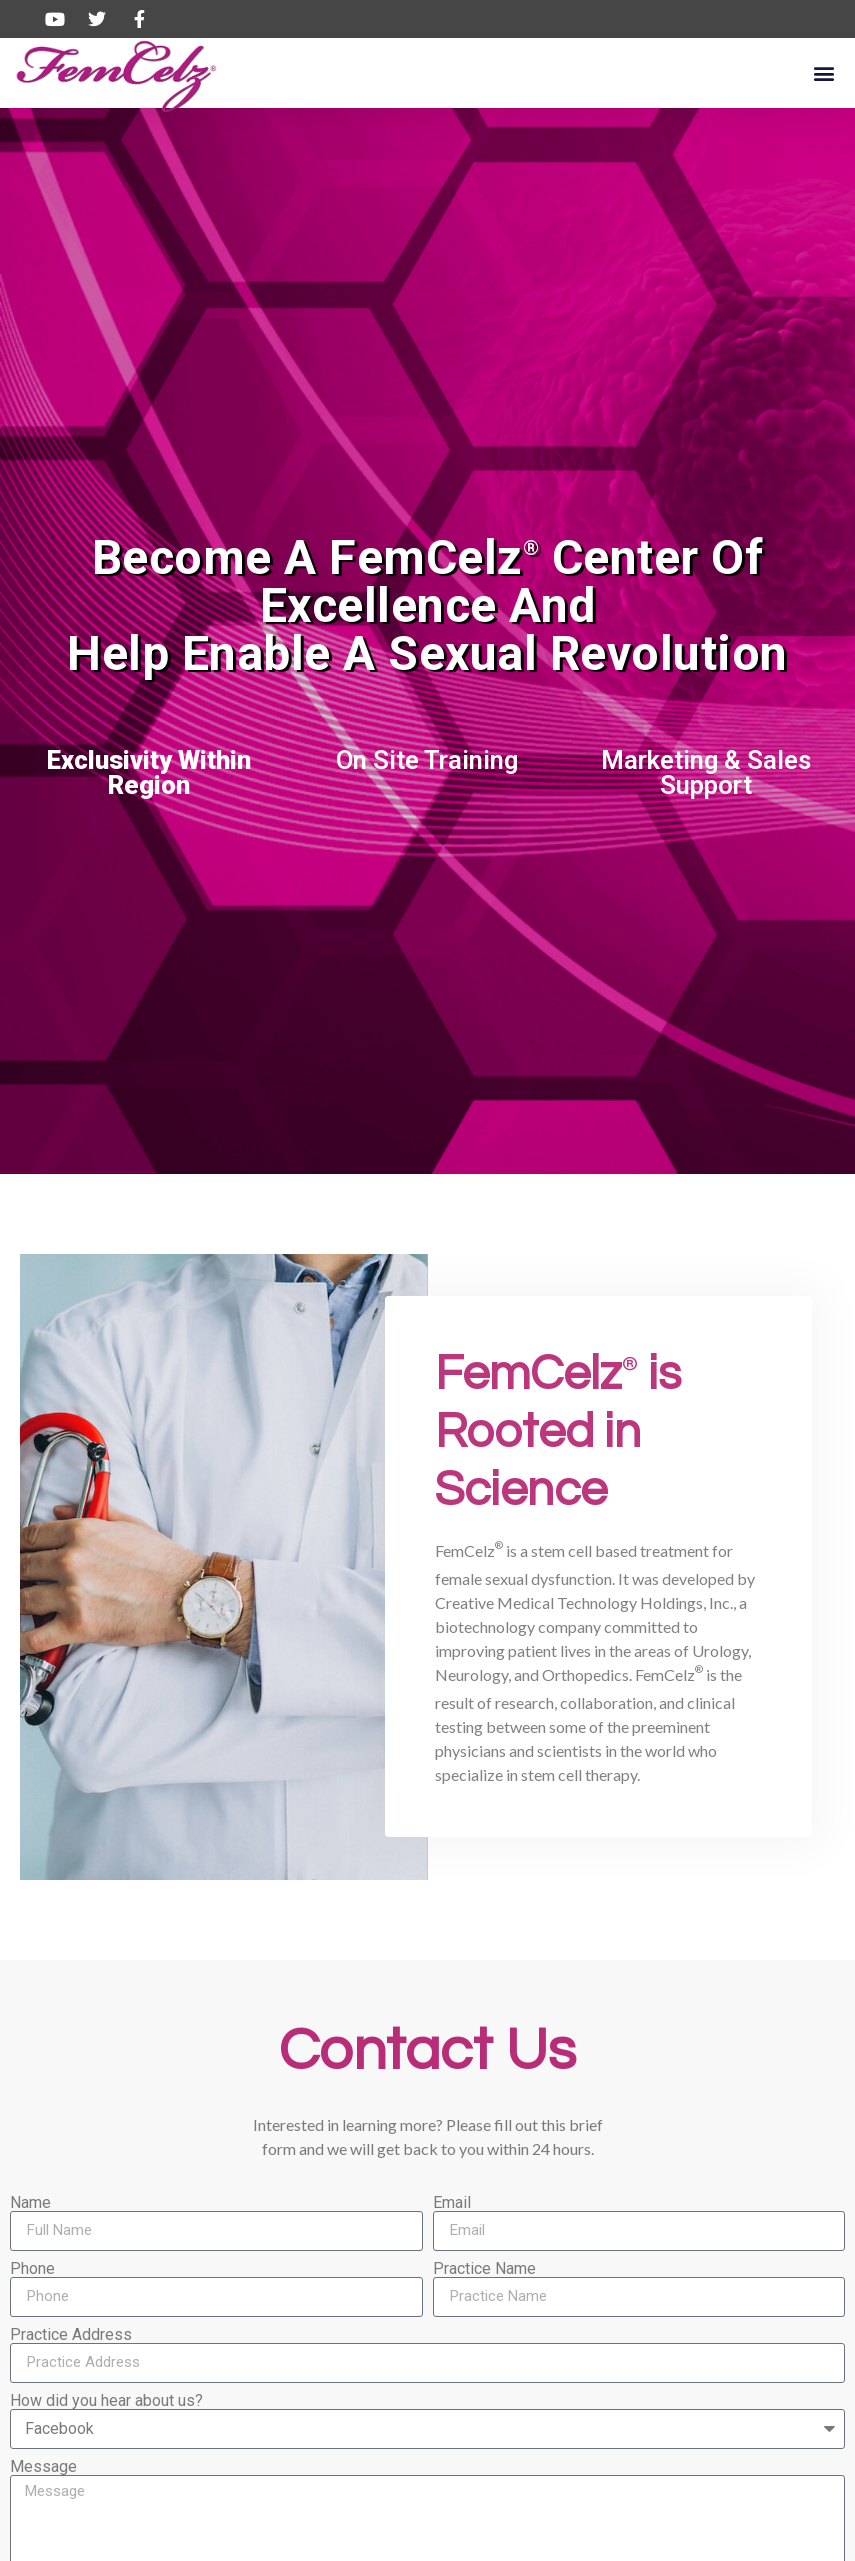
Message (43, 2467)
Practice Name (484, 2269)
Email (452, 2203)
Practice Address (71, 2335)
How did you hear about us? (106, 2401)
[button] (823, 72)
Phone (32, 2269)
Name (30, 2203)
